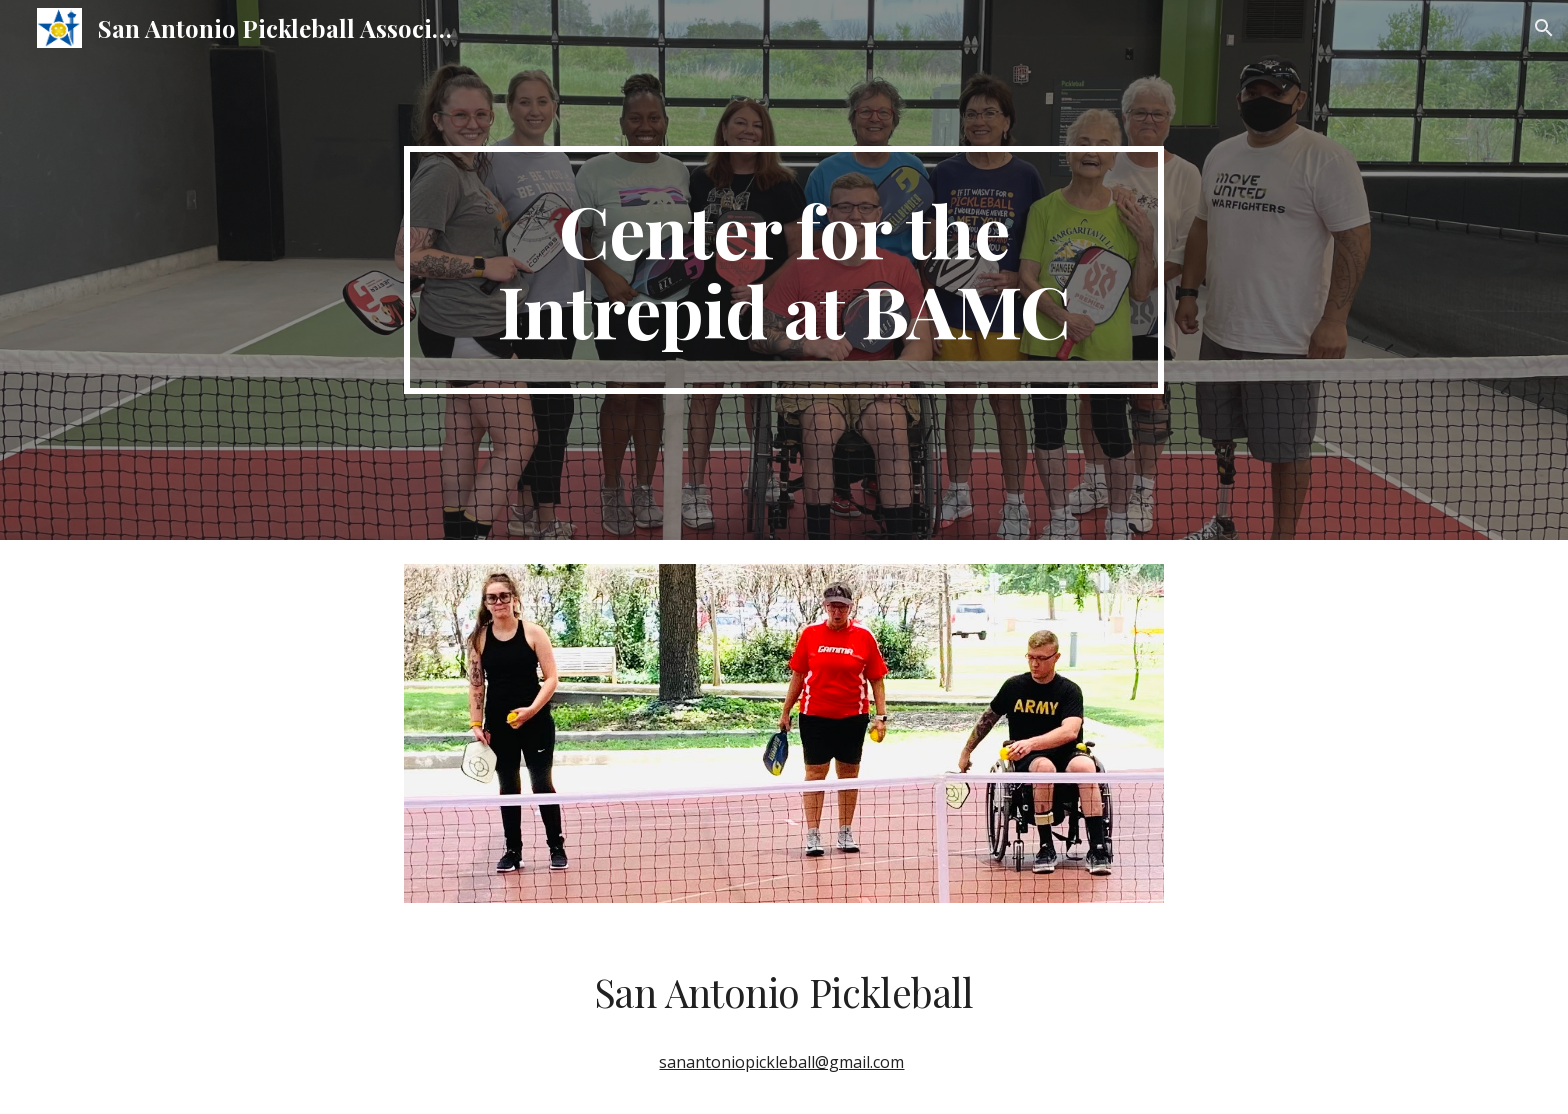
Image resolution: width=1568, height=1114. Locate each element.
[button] (1544, 28)
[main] (784, 270)
